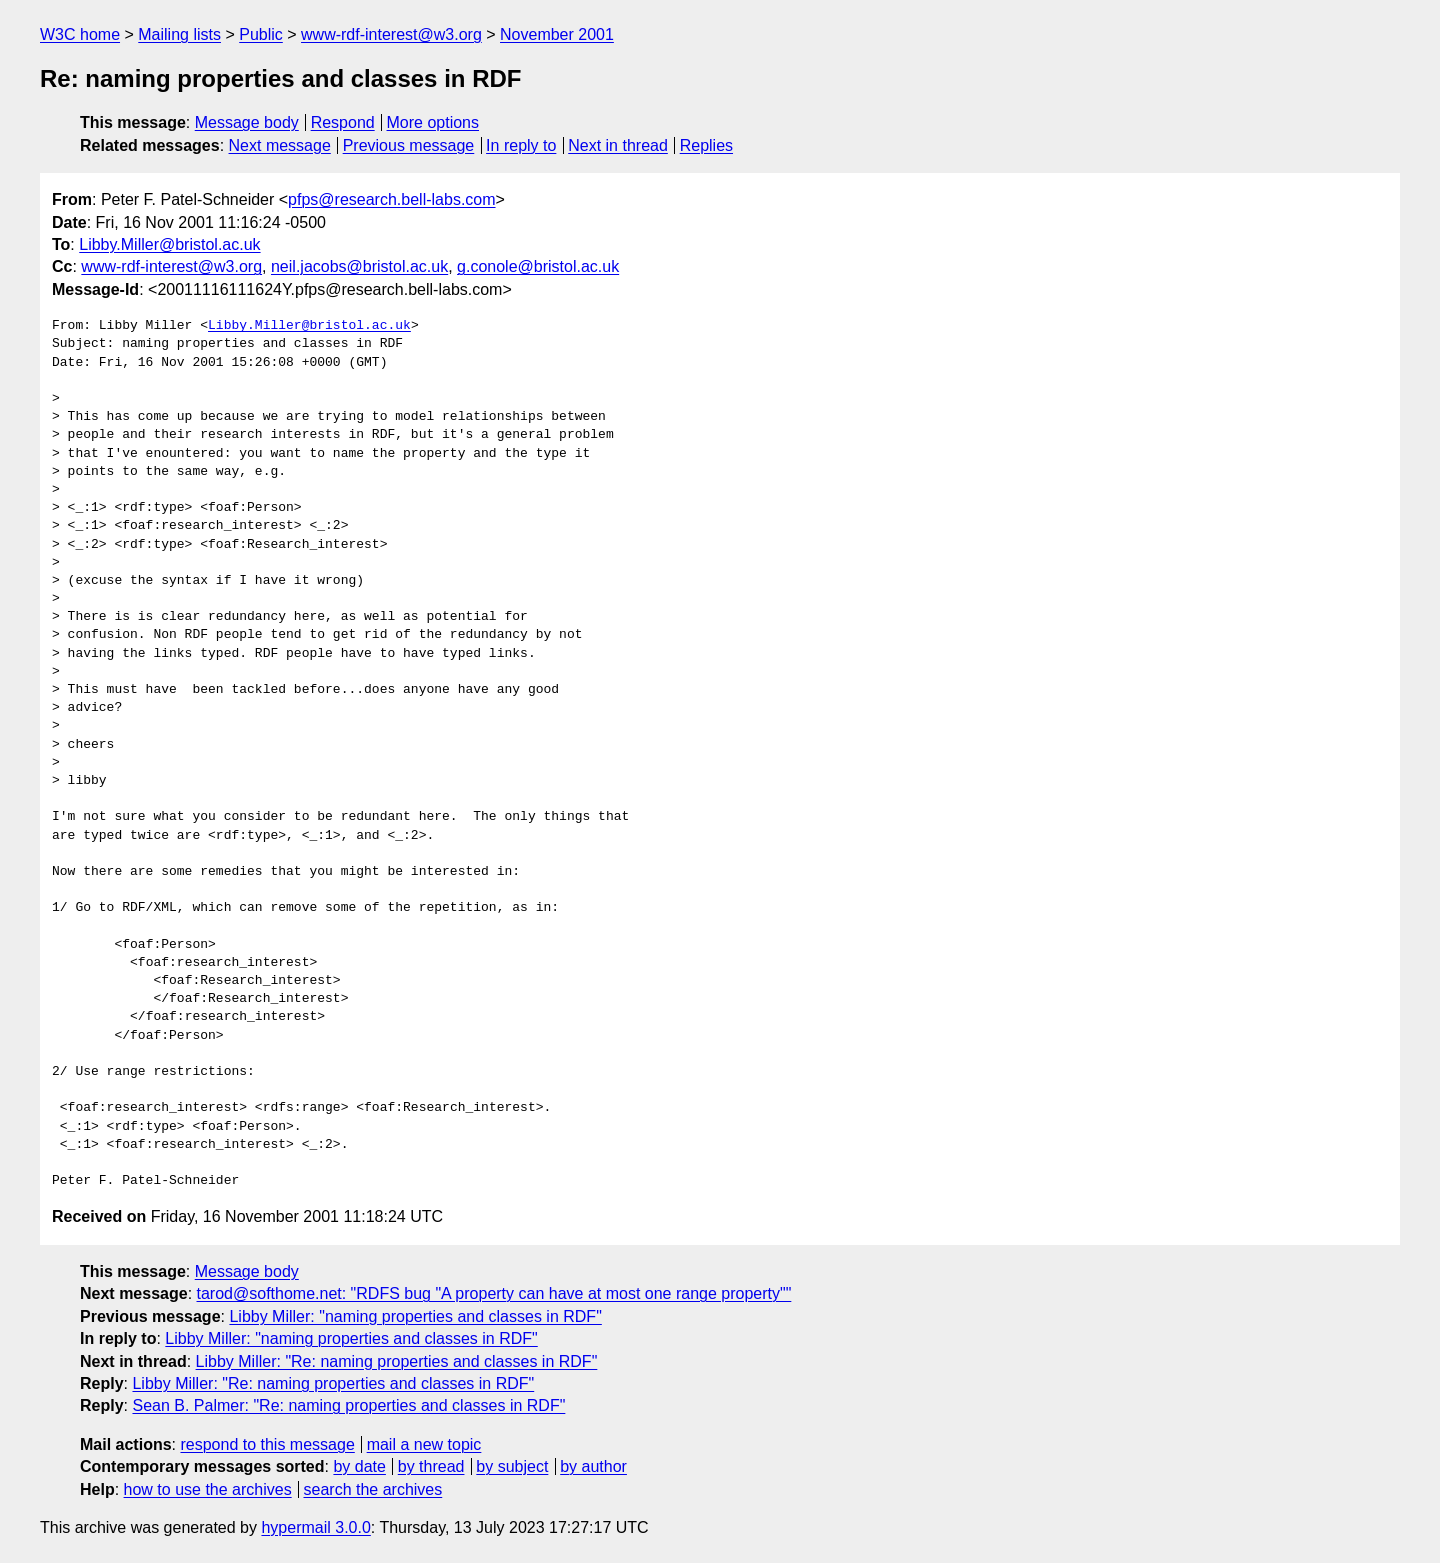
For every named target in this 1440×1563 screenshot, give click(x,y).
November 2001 (557, 34)
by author (593, 1466)
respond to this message (267, 1444)
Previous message (409, 145)
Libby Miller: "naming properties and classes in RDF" (415, 1316)
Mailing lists (179, 34)
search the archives (373, 1489)
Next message (280, 145)
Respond (343, 122)
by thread (431, 1466)
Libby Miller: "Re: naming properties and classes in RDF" (397, 1361)
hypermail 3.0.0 (315, 1527)
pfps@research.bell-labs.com (391, 199)
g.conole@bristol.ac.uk (538, 266)
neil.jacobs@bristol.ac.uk (359, 266)
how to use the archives (208, 1489)
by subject (512, 1466)
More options (433, 122)
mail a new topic (424, 1444)
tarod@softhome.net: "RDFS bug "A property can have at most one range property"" (494, 1293)
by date (359, 1466)
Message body (247, 122)
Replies (706, 145)
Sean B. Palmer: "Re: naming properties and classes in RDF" (348, 1405)
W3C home (80, 34)
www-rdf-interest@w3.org (391, 34)
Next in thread (618, 145)
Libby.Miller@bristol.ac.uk (169, 244)
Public (261, 34)
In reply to (521, 145)
